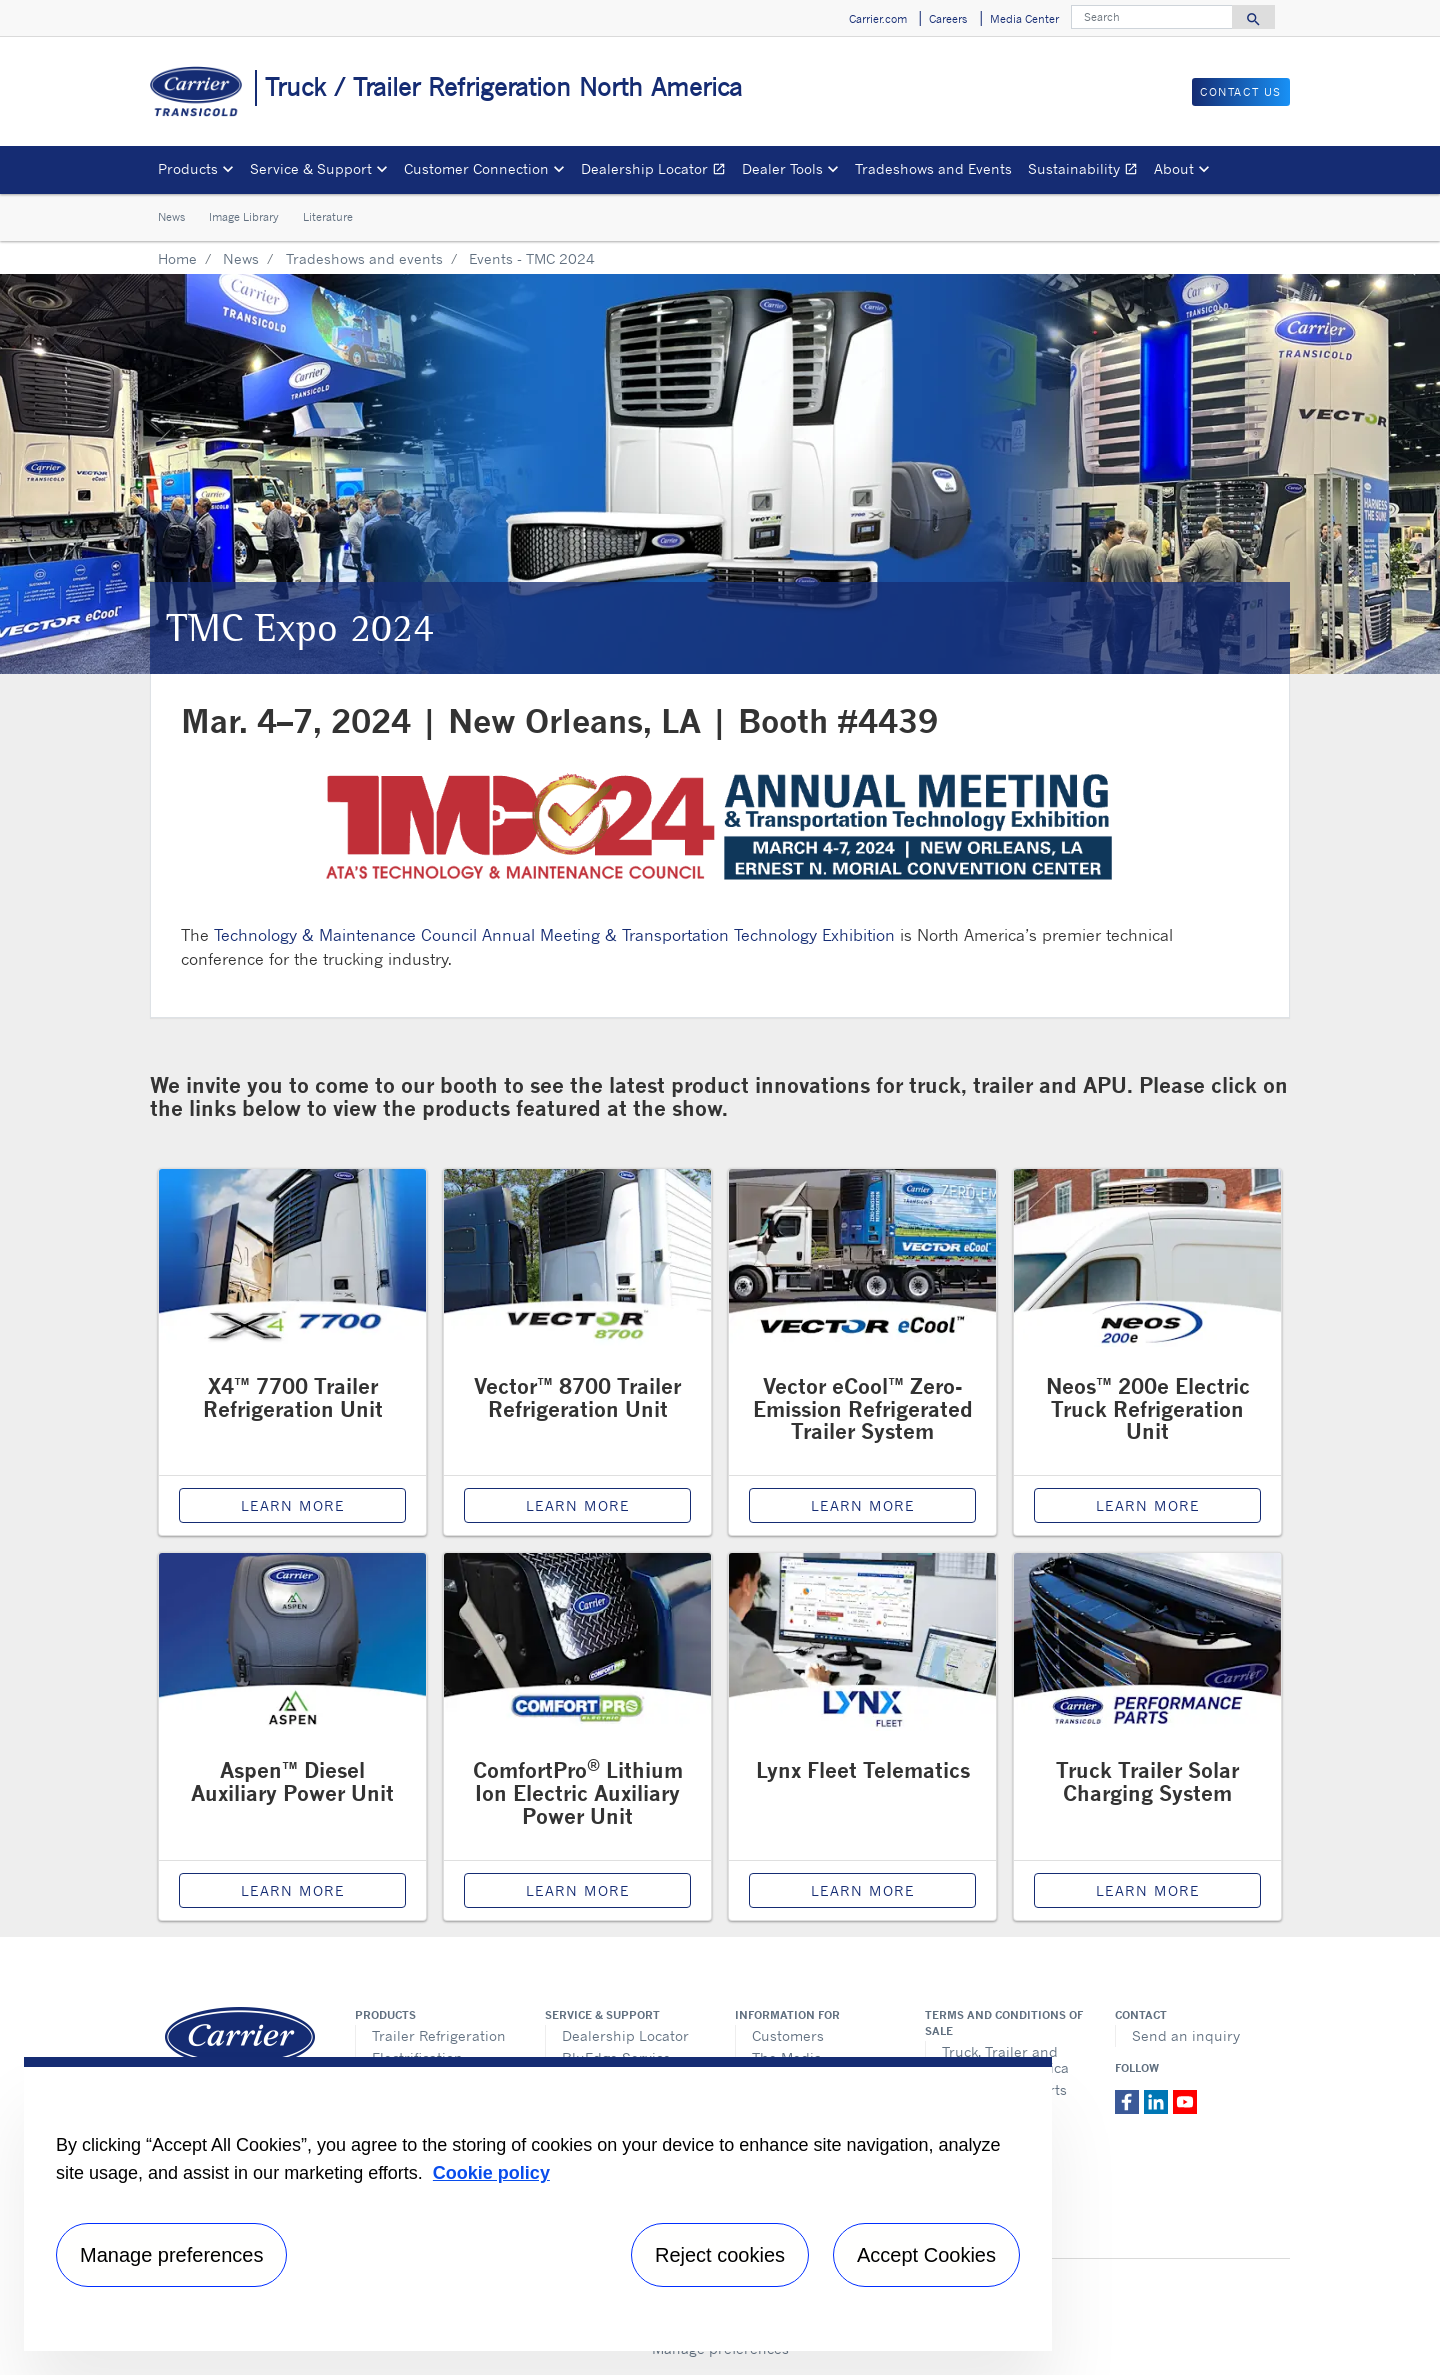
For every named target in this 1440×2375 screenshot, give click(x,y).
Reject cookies (720, 2255)
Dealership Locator (657, 171)
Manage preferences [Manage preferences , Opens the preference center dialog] (171, 2255)
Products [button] (188, 168)
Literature (328, 217)
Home (177, 258)
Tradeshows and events (364, 258)
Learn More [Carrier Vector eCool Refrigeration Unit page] (863, 1505)
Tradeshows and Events (933, 168)
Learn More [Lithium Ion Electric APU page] (578, 1890)
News (171, 217)
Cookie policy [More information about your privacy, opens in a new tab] (491, 2173)
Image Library (244, 217)
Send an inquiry (1186, 2035)
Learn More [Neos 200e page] (1148, 1505)
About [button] (1174, 168)
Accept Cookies (926, 2255)
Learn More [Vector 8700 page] (578, 1505)
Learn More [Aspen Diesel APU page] (293, 1890)
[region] (538, 2204)
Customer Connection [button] (476, 168)
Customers (788, 2035)
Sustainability (1087, 171)
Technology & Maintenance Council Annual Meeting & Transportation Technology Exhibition (554, 935)
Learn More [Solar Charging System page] (1148, 1890)
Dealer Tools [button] (782, 168)
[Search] (1152, 17)
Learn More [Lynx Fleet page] (863, 1890)
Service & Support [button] (311, 168)
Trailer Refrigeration (439, 2035)
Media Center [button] (1024, 19)
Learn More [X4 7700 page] (293, 1505)
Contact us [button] (1241, 92)
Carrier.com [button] (878, 19)
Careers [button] (948, 19)
